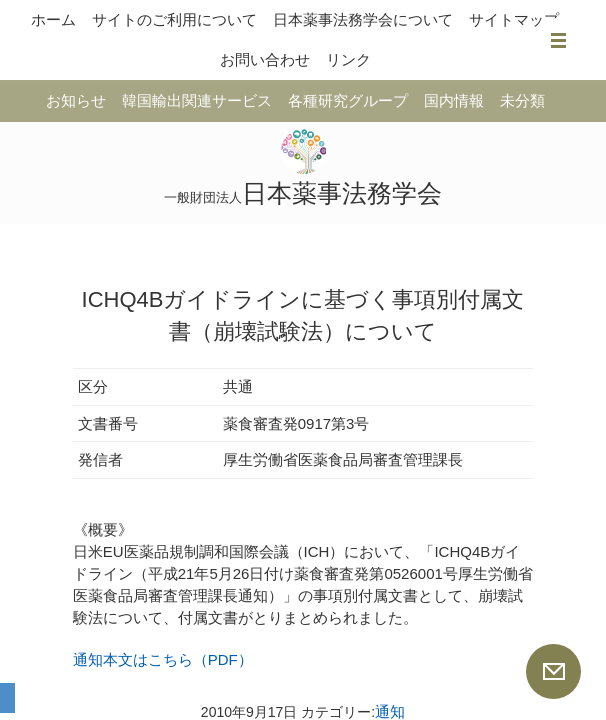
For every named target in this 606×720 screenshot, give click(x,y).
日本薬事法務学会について (363, 19)
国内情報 (454, 100)
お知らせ (76, 100)
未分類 (522, 100)
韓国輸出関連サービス (197, 100)
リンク (348, 59)
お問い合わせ (265, 59)
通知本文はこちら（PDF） (163, 659)
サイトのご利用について (174, 19)
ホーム (53, 19)
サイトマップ (514, 19)
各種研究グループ (348, 100)
